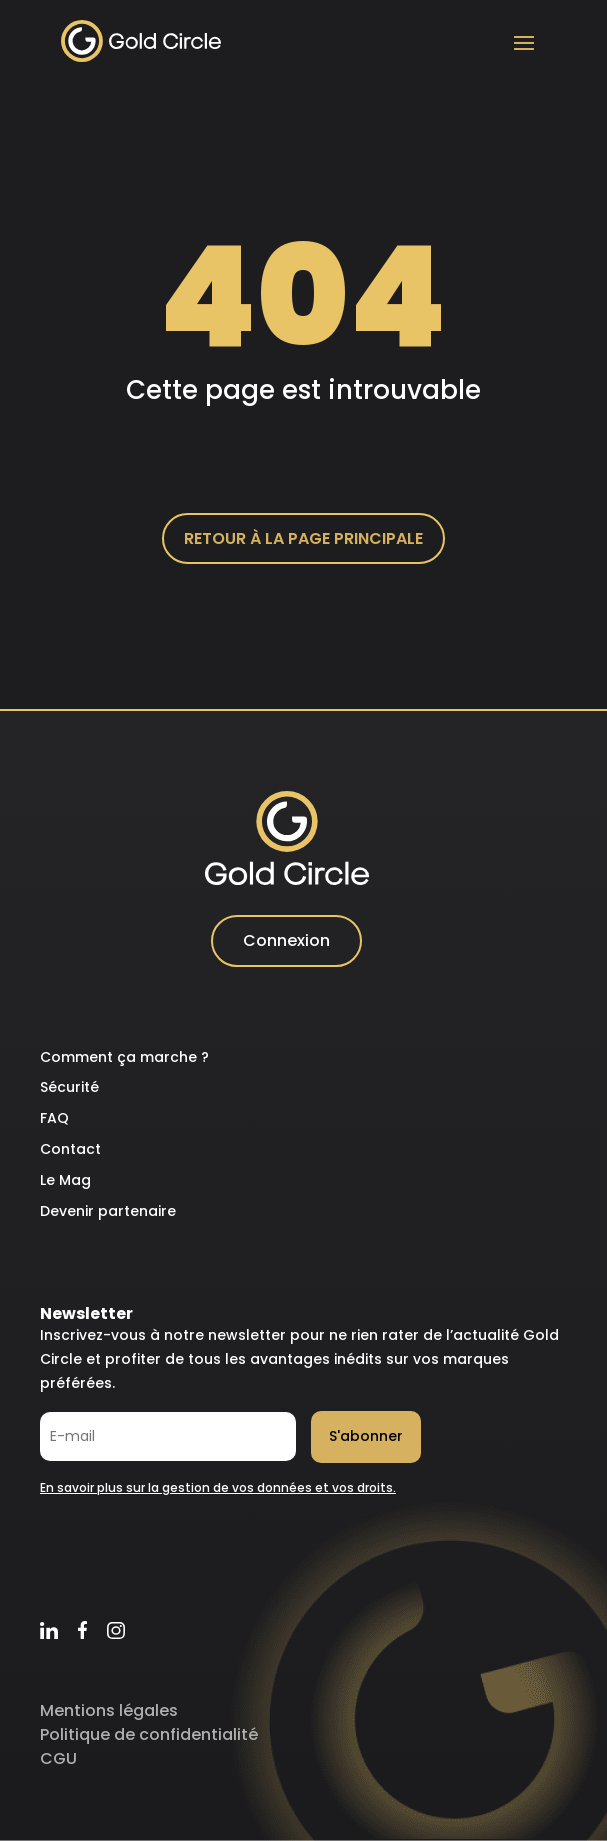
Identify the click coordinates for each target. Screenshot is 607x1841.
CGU (58, 1758)
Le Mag (65, 1180)
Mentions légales (109, 1710)
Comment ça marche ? (124, 1057)
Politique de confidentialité (149, 1734)
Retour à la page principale (303, 538)
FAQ (54, 1118)
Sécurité (69, 1087)
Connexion (286, 940)
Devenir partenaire (108, 1211)
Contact (70, 1149)
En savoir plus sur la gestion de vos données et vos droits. (218, 1487)
